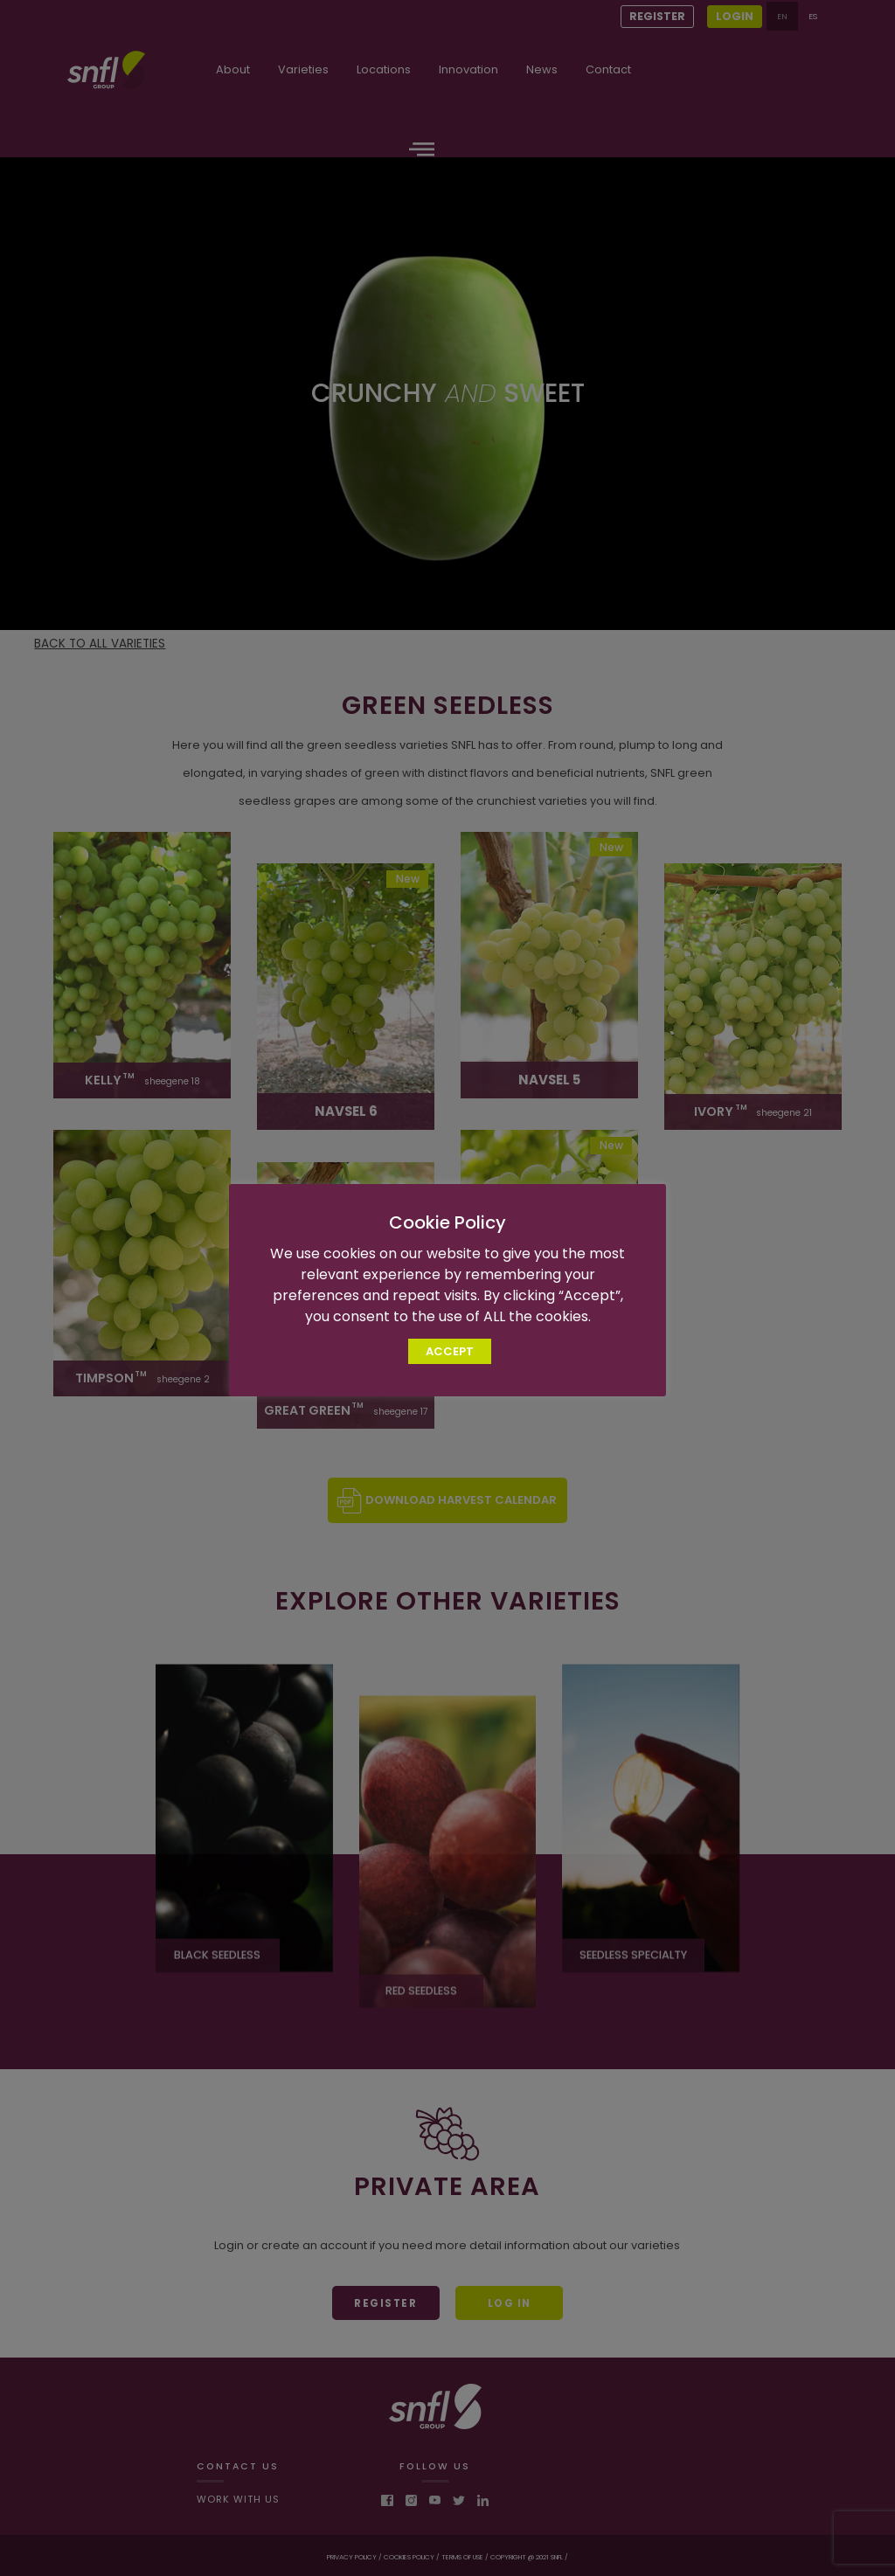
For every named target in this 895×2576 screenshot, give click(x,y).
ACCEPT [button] (450, 1351)
